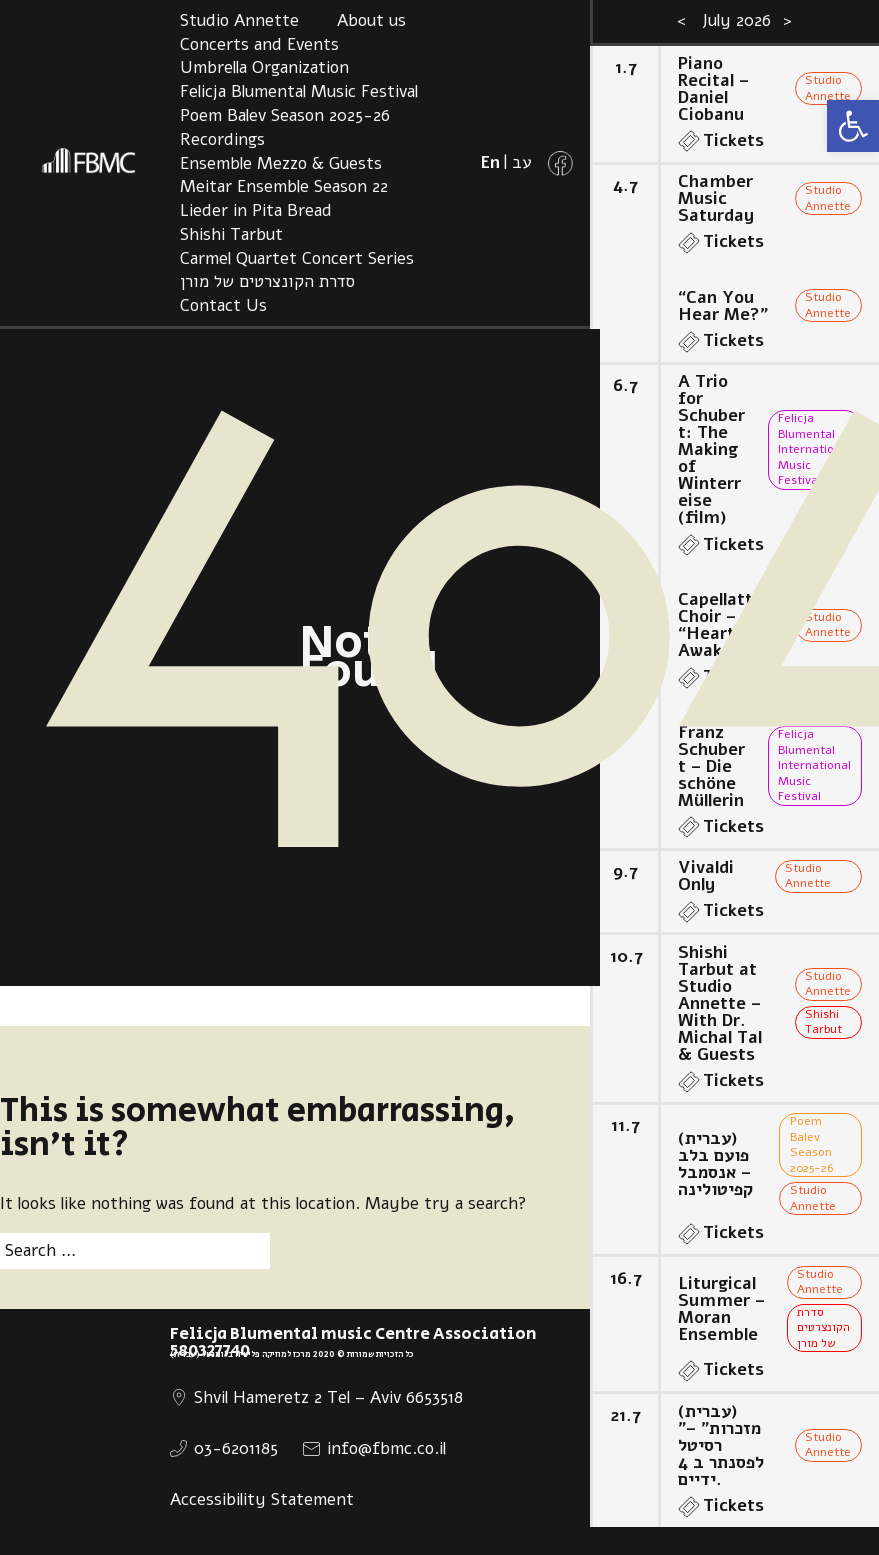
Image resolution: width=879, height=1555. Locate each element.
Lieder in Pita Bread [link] (256, 210)
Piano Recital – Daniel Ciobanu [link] (713, 89)
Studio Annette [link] (239, 20)
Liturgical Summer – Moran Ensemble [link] (721, 1309)
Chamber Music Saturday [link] (716, 198)
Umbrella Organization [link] (264, 67)
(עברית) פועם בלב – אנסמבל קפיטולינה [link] (715, 1164)
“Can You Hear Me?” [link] (723, 306)
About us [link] (371, 20)
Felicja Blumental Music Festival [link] (299, 91)
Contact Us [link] (223, 305)
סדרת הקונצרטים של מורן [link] (267, 281)
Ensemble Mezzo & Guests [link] (281, 163)
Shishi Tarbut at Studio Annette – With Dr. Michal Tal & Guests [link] (720, 1003)
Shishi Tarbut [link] (231, 234)
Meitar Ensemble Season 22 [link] (284, 186)
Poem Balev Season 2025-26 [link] (285, 115)
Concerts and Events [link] (259, 44)
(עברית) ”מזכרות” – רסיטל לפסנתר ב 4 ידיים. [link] (721, 1445)
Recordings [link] (222, 139)
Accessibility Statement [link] (262, 1499)
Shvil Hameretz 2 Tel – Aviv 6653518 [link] (328, 1397)
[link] (853, 126)
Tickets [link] (733, 140)
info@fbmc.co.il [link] (386, 1448)
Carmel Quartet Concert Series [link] (297, 258)
